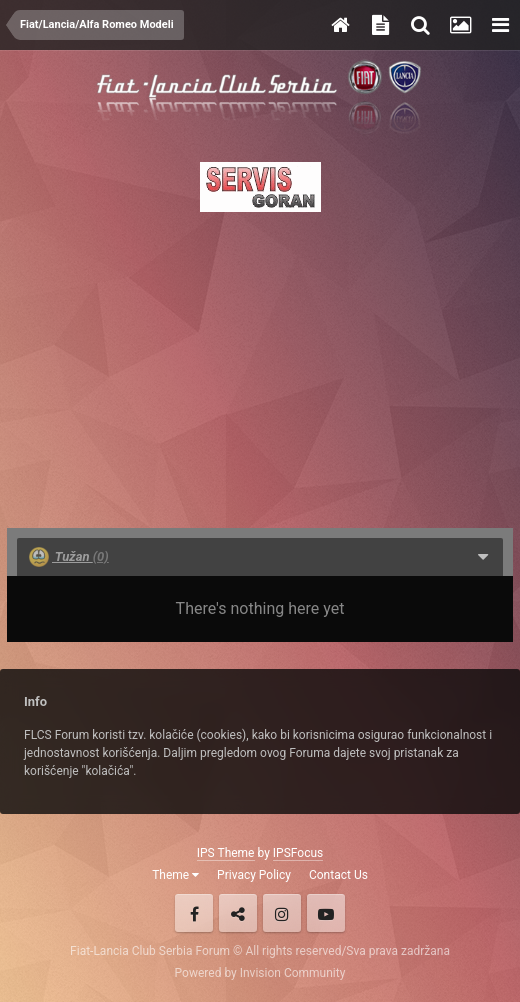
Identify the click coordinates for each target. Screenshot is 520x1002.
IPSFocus (298, 853)
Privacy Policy (254, 875)
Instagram (282, 913)
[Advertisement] (260, 364)
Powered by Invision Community (260, 973)
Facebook (194, 913)
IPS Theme (226, 853)
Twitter (238, 913)
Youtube (326, 913)
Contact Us (338, 875)
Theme (175, 875)
